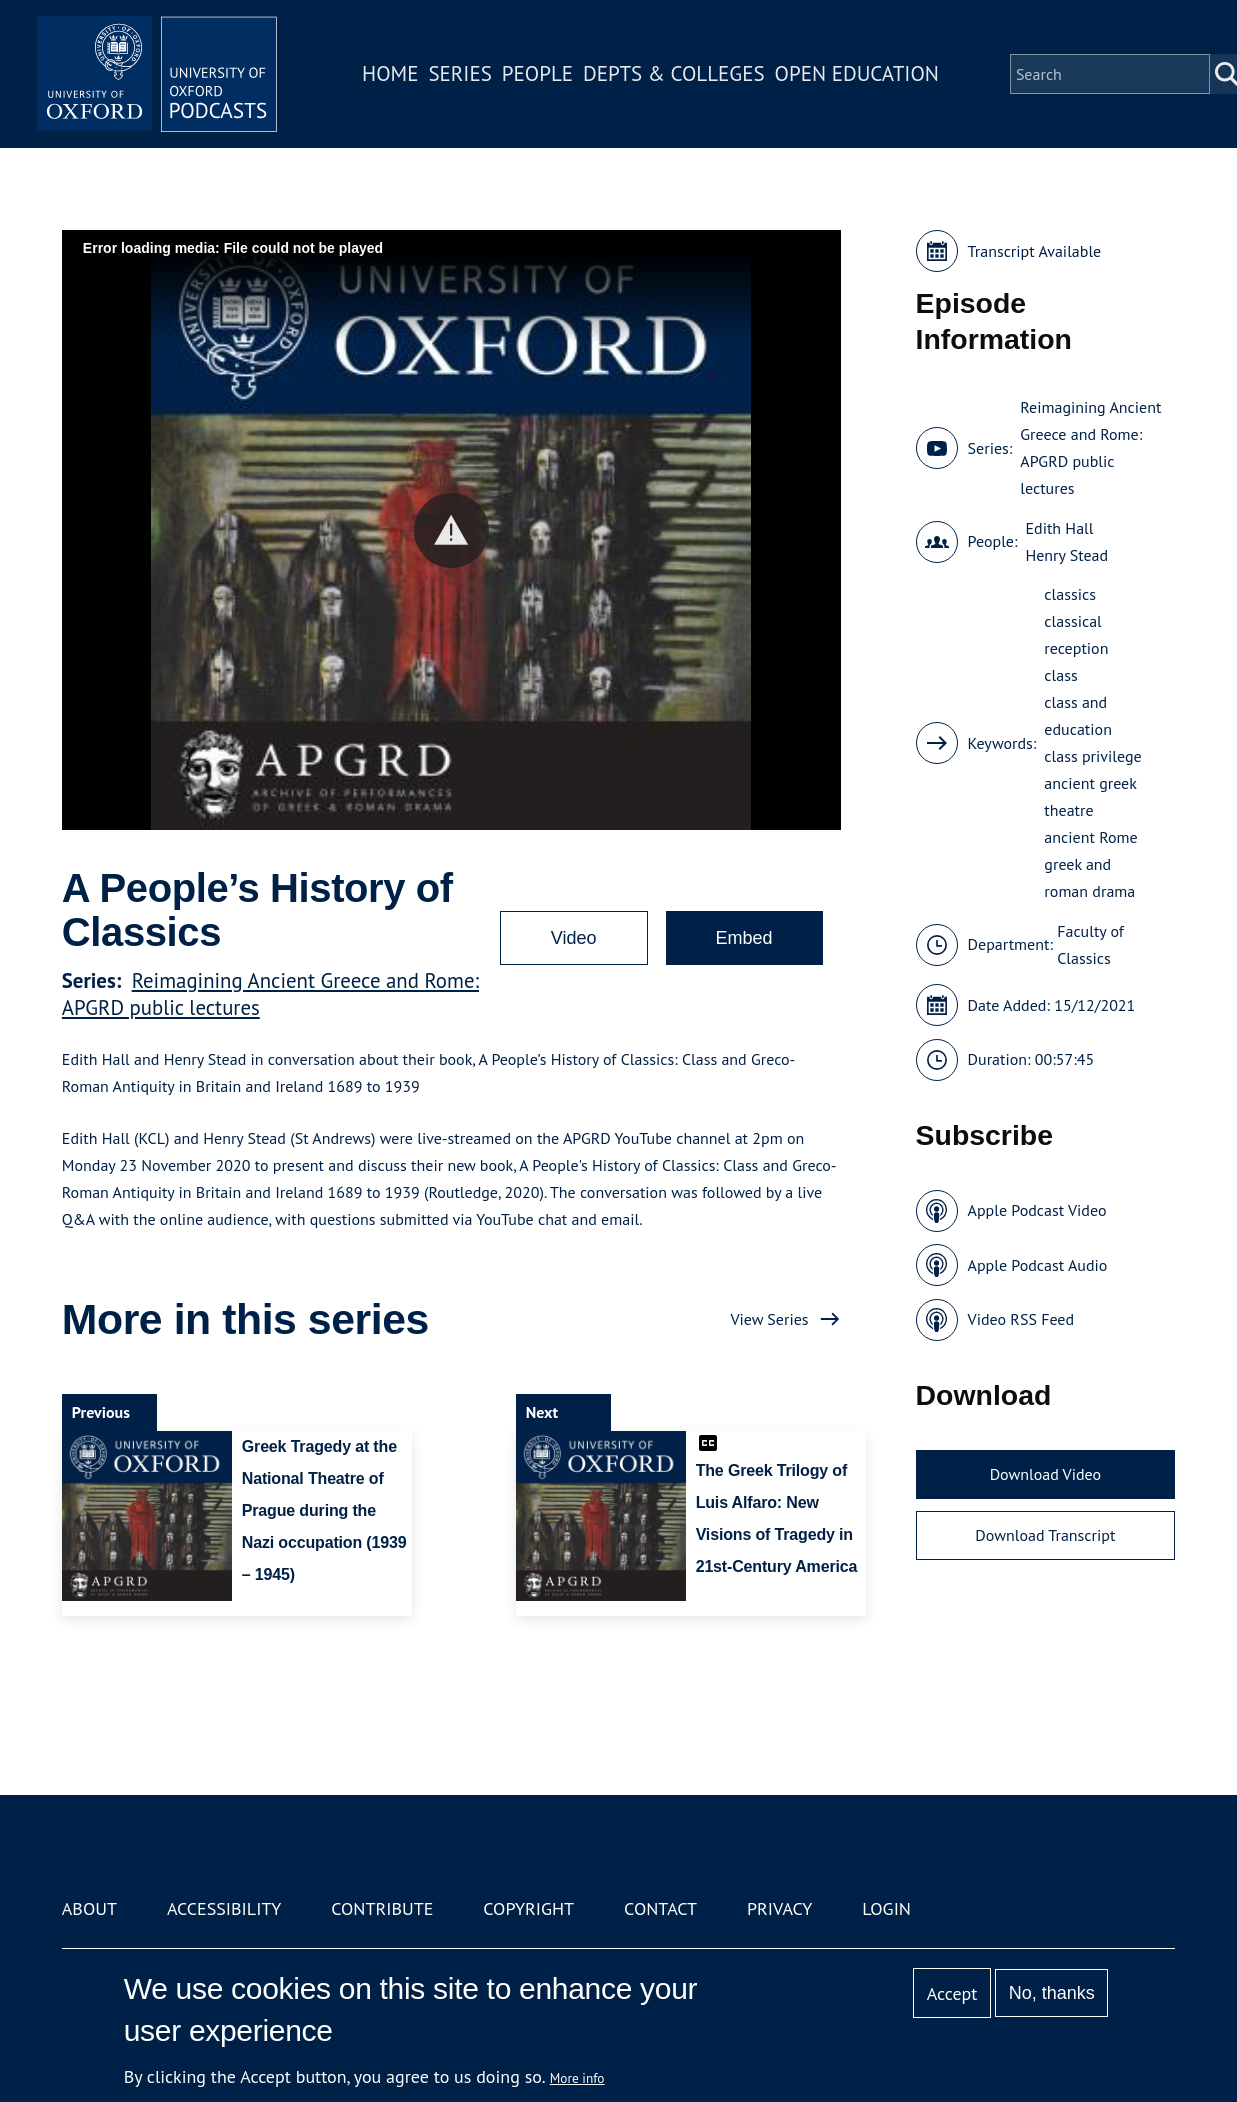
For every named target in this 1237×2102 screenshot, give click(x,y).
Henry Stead (1066, 555)
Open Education (857, 73)
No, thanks (1052, 1993)
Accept (952, 1993)
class (1060, 675)
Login (886, 1908)
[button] (451, 530)
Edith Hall (1059, 528)
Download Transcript (1045, 1535)
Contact (660, 1908)
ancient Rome (1090, 837)
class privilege (1092, 756)
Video (574, 938)
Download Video (1045, 1474)
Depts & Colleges (674, 73)
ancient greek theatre (1090, 796)
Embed (744, 938)
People (537, 73)
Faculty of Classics (1090, 944)
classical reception (1076, 634)
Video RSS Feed (1021, 1319)
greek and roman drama (1089, 877)
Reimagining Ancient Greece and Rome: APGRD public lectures (1090, 447)
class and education (1078, 715)
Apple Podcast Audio (1038, 1265)
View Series (769, 1319)
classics (1070, 594)
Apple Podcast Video (1037, 1210)
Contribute (382, 1908)
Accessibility (224, 1908)
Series (459, 73)
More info (577, 2078)
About (89, 1908)
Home (390, 73)
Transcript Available (1035, 251)
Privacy (779, 1908)
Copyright (528, 1908)
